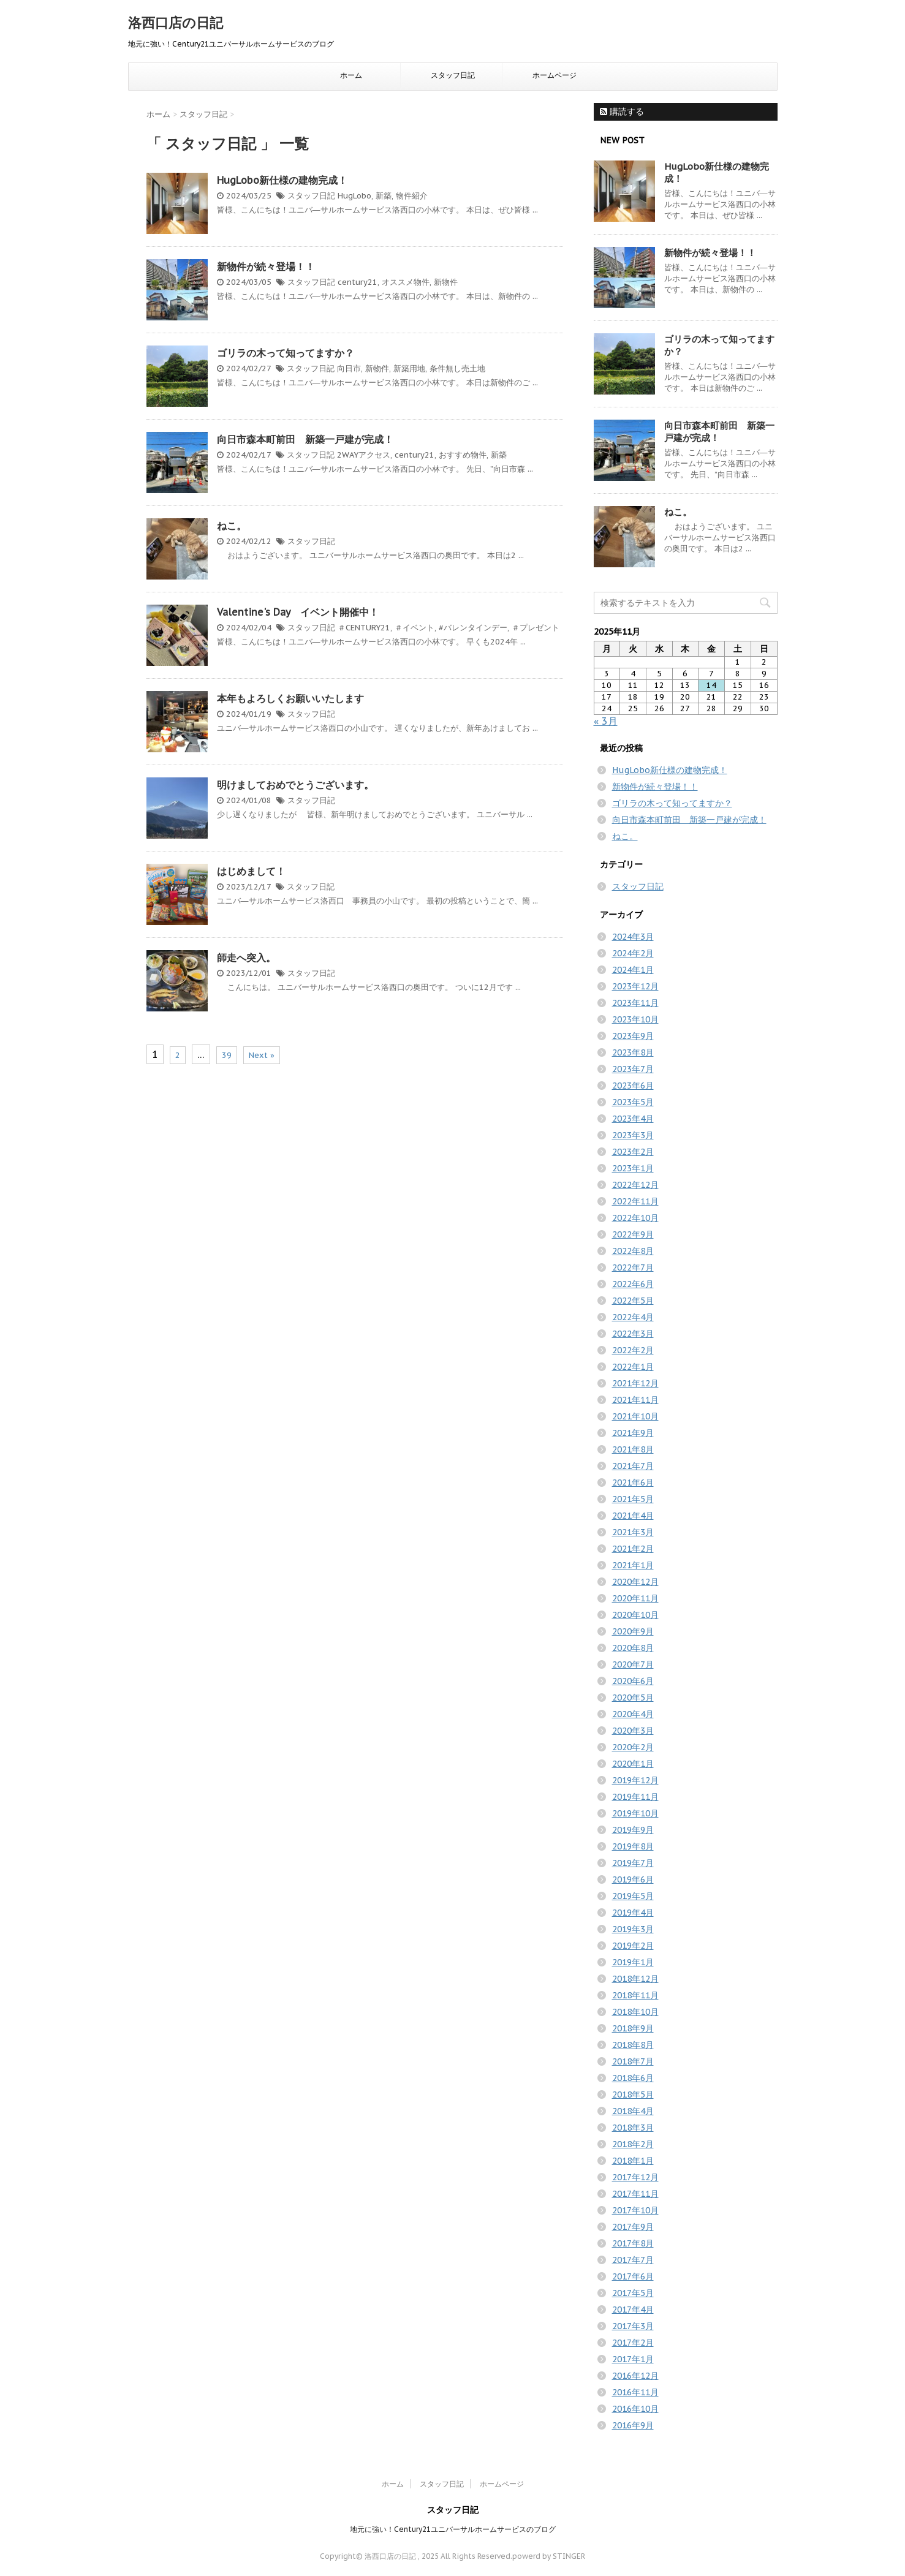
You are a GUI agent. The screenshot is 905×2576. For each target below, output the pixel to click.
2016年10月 (635, 2408)
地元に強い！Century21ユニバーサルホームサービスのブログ (453, 2529)
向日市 (349, 368)
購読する (622, 111)
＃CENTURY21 (364, 627)
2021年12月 (635, 1383)
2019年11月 (635, 1796)
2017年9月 (633, 2226)
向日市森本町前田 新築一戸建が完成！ (305, 439)
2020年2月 (633, 1747)
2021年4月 (633, 1515)
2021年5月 (633, 1499)
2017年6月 (633, 2276)
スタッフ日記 (453, 75)
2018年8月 (633, 2044)
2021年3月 (633, 1532)
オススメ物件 (406, 282)
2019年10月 (635, 1813)
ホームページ (554, 75)
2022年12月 (635, 1184)
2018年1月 (633, 2160)
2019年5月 (633, 1896)
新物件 (446, 282)
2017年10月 (635, 2210)
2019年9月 (633, 1829)
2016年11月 (635, 2392)
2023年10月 (635, 1019)
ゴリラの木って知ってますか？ (285, 353)
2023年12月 (635, 986)
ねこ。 (231, 525)
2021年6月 (633, 1482)
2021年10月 (635, 1416)
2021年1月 (633, 1565)
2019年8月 (633, 1846)
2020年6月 (633, 1680)
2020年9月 (633, 1631)
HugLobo (354, 196)
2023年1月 (633, 1168)
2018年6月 (633, 2077)
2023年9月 (633, 1035)
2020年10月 (635, 1614)
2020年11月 (635, 1598)
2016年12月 (635, 2375)
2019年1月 (633, 1962)
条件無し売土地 (457, 368)
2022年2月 (633, 1350)
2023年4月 (633, 1118)
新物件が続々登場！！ (266, 266)
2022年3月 (633, 1333)
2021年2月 (633, 1548)
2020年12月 (635, 1581)
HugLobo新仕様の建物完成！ (282, 180)
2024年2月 (633, 953)
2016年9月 (633, 2425)
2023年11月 (635, 1002)
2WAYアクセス (363, 455)
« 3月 (606, 721)
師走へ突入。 (246, 957)
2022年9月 (633, 1234)
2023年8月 (633, 1052)
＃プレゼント (535, 627)
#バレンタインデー (473, 627)
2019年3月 (633, 1929)
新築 (384, 196)
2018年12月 (635, 1978)
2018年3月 (633, 2127)
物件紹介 (412, 196)
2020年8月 (633, 1647)
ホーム (351, 75)
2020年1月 (633, 1763)
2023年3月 (633, 1135)
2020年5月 (633, 1697)
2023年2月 (633, 1151)
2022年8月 (633, 1250)
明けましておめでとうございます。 (295, 785)
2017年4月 (633, 2309)
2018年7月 (633, 2061)
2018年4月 (633, 2111)
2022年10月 (635, 1217)
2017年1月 (633, 2359)
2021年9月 (633, 1432)
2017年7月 (633, 2259)
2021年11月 (635, 1399)
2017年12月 (635, 2177)
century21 (357, 282)
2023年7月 (633, 1069)
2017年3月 (633, 2326)
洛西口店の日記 (175, 22)
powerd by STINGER (548, 2556)
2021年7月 (633, 1465)
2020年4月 (633, 1714)
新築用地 (409, 368)
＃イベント (414, 627)
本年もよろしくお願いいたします (290, 698)
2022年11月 (635, 1201)
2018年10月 (635, 2011)
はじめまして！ (251, 871)
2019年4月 (633, 1912)
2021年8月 (633, 1449)
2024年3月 (633, 936)
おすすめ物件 (463, 455)
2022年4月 (633, 1317)
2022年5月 (633, 1300)
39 (227, 1055)
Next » (262, 1055)
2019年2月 (633, 1945)
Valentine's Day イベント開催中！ (298, 612)
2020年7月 (633, 1664)
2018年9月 (633, 2028)
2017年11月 (635, 2193)
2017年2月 (633, 2342)
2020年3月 (633, 1730)
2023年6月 (633, 1085)
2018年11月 (635, 1995)
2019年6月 (633, 1879)
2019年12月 (635, 1780)
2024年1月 (633, 969)
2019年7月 (633, 1862)
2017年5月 (633, 2292)
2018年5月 (633, 2094)
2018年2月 (633, 2144)
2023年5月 (633, 1102)
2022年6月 (633, 1284)
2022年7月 (633, 1267)
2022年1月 (633, 1366)
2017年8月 (633, 2243)
